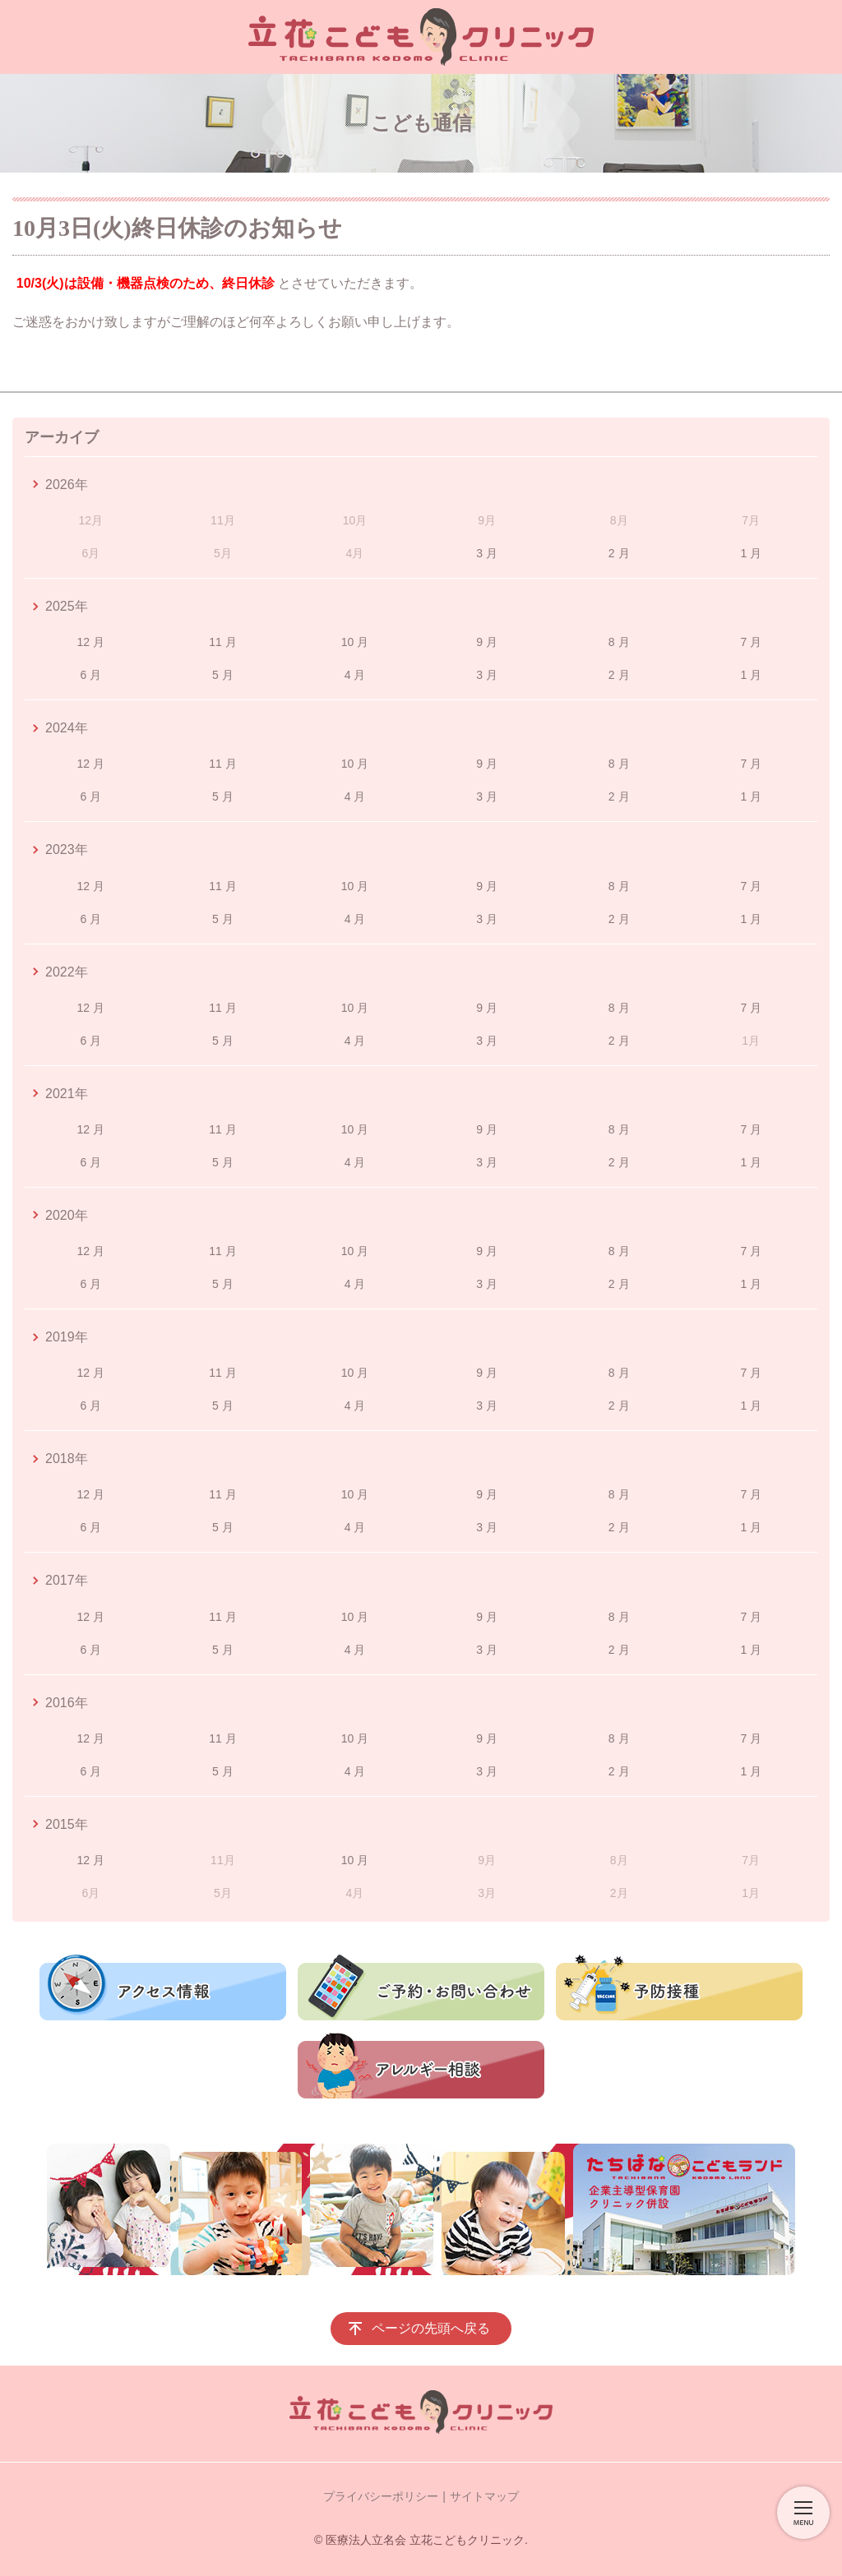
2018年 (66, 1459)
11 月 (222, 642)
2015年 (66, 1824)
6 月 (90, 674)
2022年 (66, 972)
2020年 (66, 1215)
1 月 (750, 553)
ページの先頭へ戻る (431, 2328)
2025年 (66, 606)
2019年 (66, 1337)
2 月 (619, 553)
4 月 (355, 674)
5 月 (223, 674)
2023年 (66, 849)
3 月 (486, 553)
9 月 (486, 642)
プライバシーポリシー (380, 2496)
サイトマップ (484, 2496)
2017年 (66, 1580)
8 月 (619, 642)
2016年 (66, 1703)
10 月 (354, 642)
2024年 (66, 728)
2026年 (66, 485)
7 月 (750, 642)
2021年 (66, 1094)
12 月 (90, 642)
